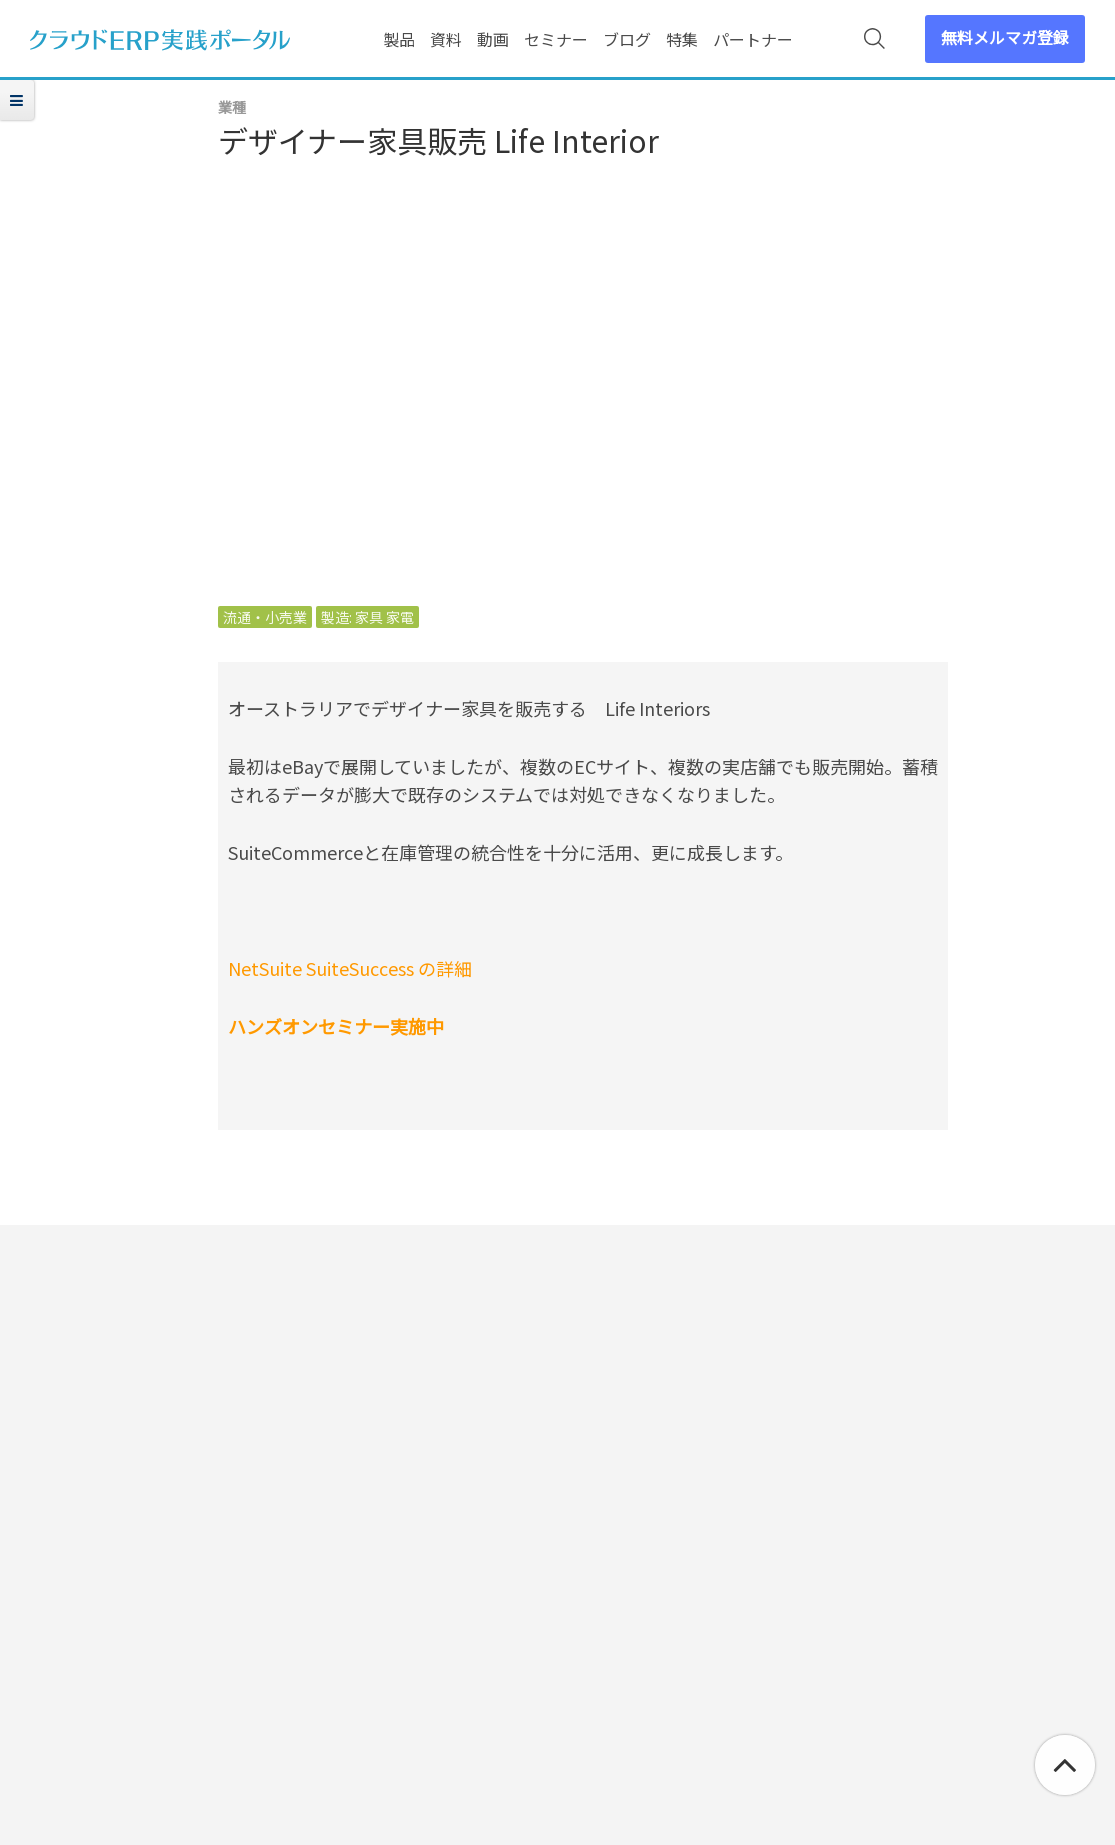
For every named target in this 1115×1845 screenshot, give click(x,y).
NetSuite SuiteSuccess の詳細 (350, 968)
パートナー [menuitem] (753, 39)
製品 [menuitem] (399, 39)
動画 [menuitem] (493, 39)
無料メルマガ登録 (1005, 37)
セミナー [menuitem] (556, 39)
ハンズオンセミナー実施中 (336, 1026)
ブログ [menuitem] (627, 39)
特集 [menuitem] (682, 39)
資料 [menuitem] (446, 39)
